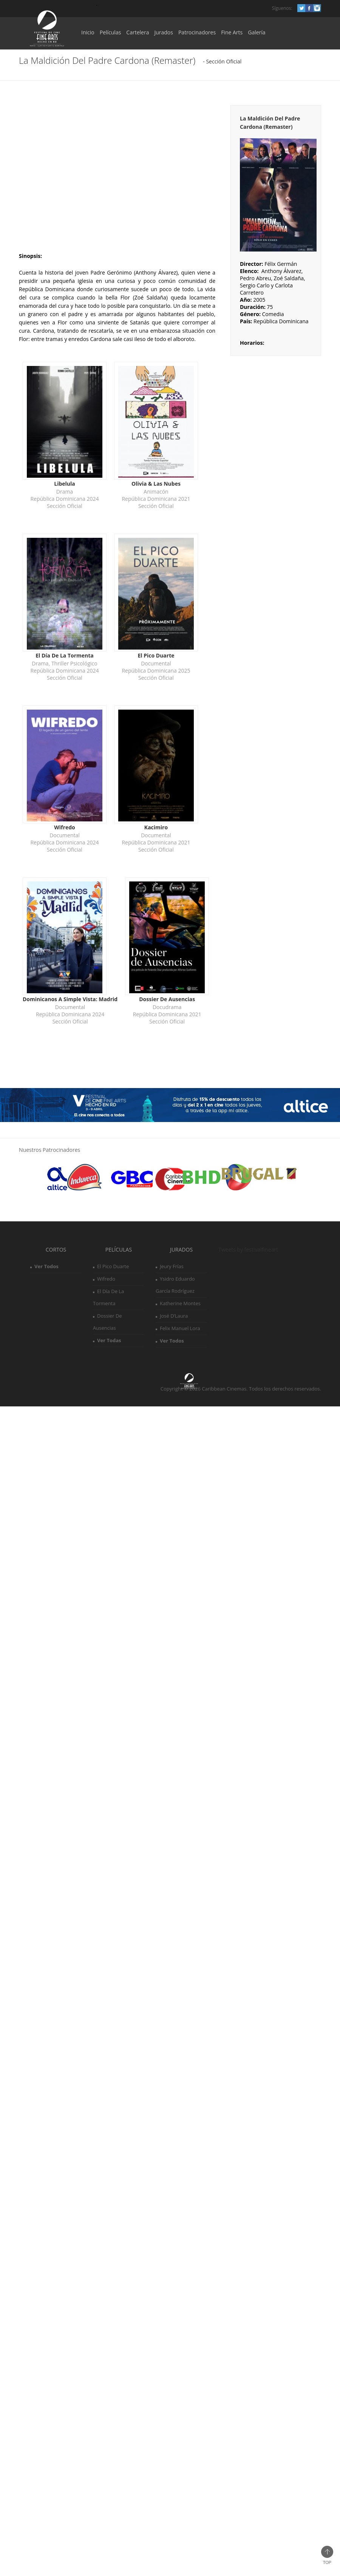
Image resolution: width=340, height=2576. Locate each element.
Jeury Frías (172, 1266)
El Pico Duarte (113, 1266)
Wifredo (106, 1278)
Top (327, 2555)
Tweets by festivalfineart (248, 1249)
